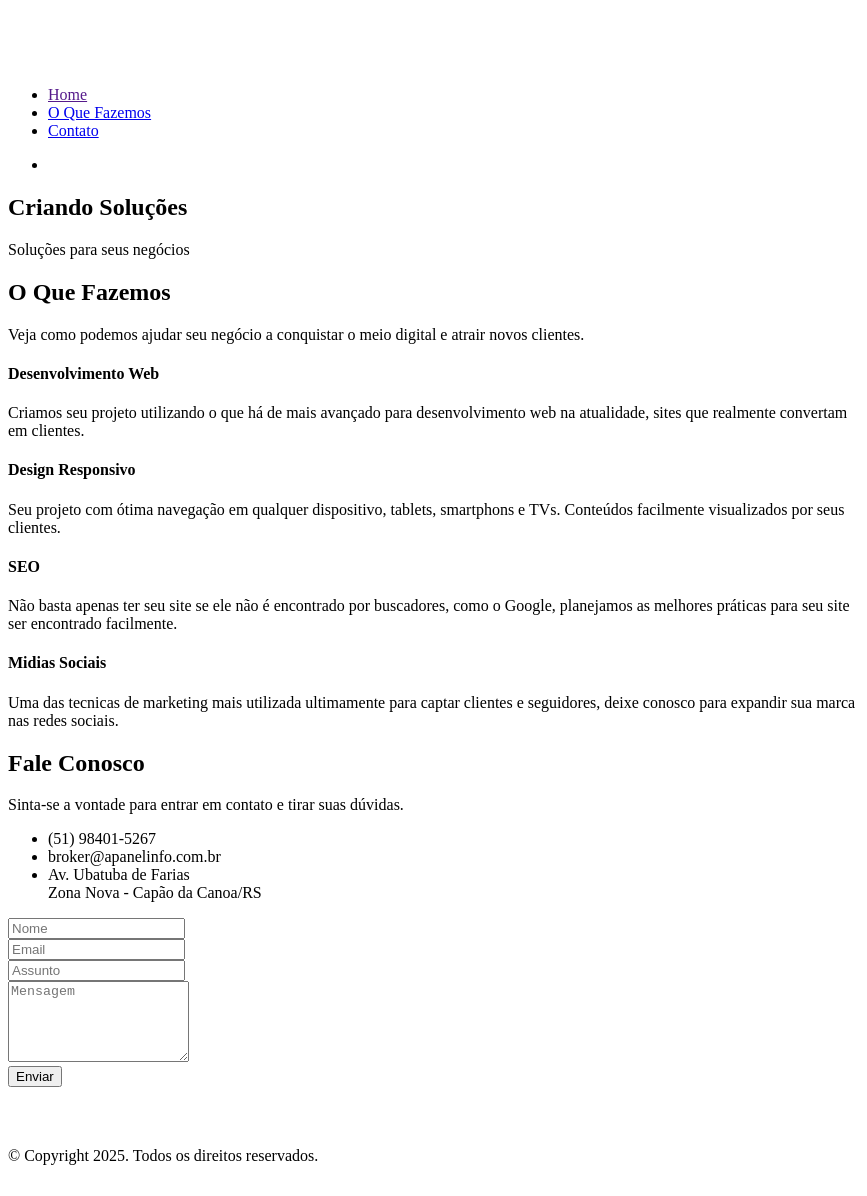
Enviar (35, 1091)
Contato (73, 130)
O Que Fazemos (99, 112)
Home (67, 94)
